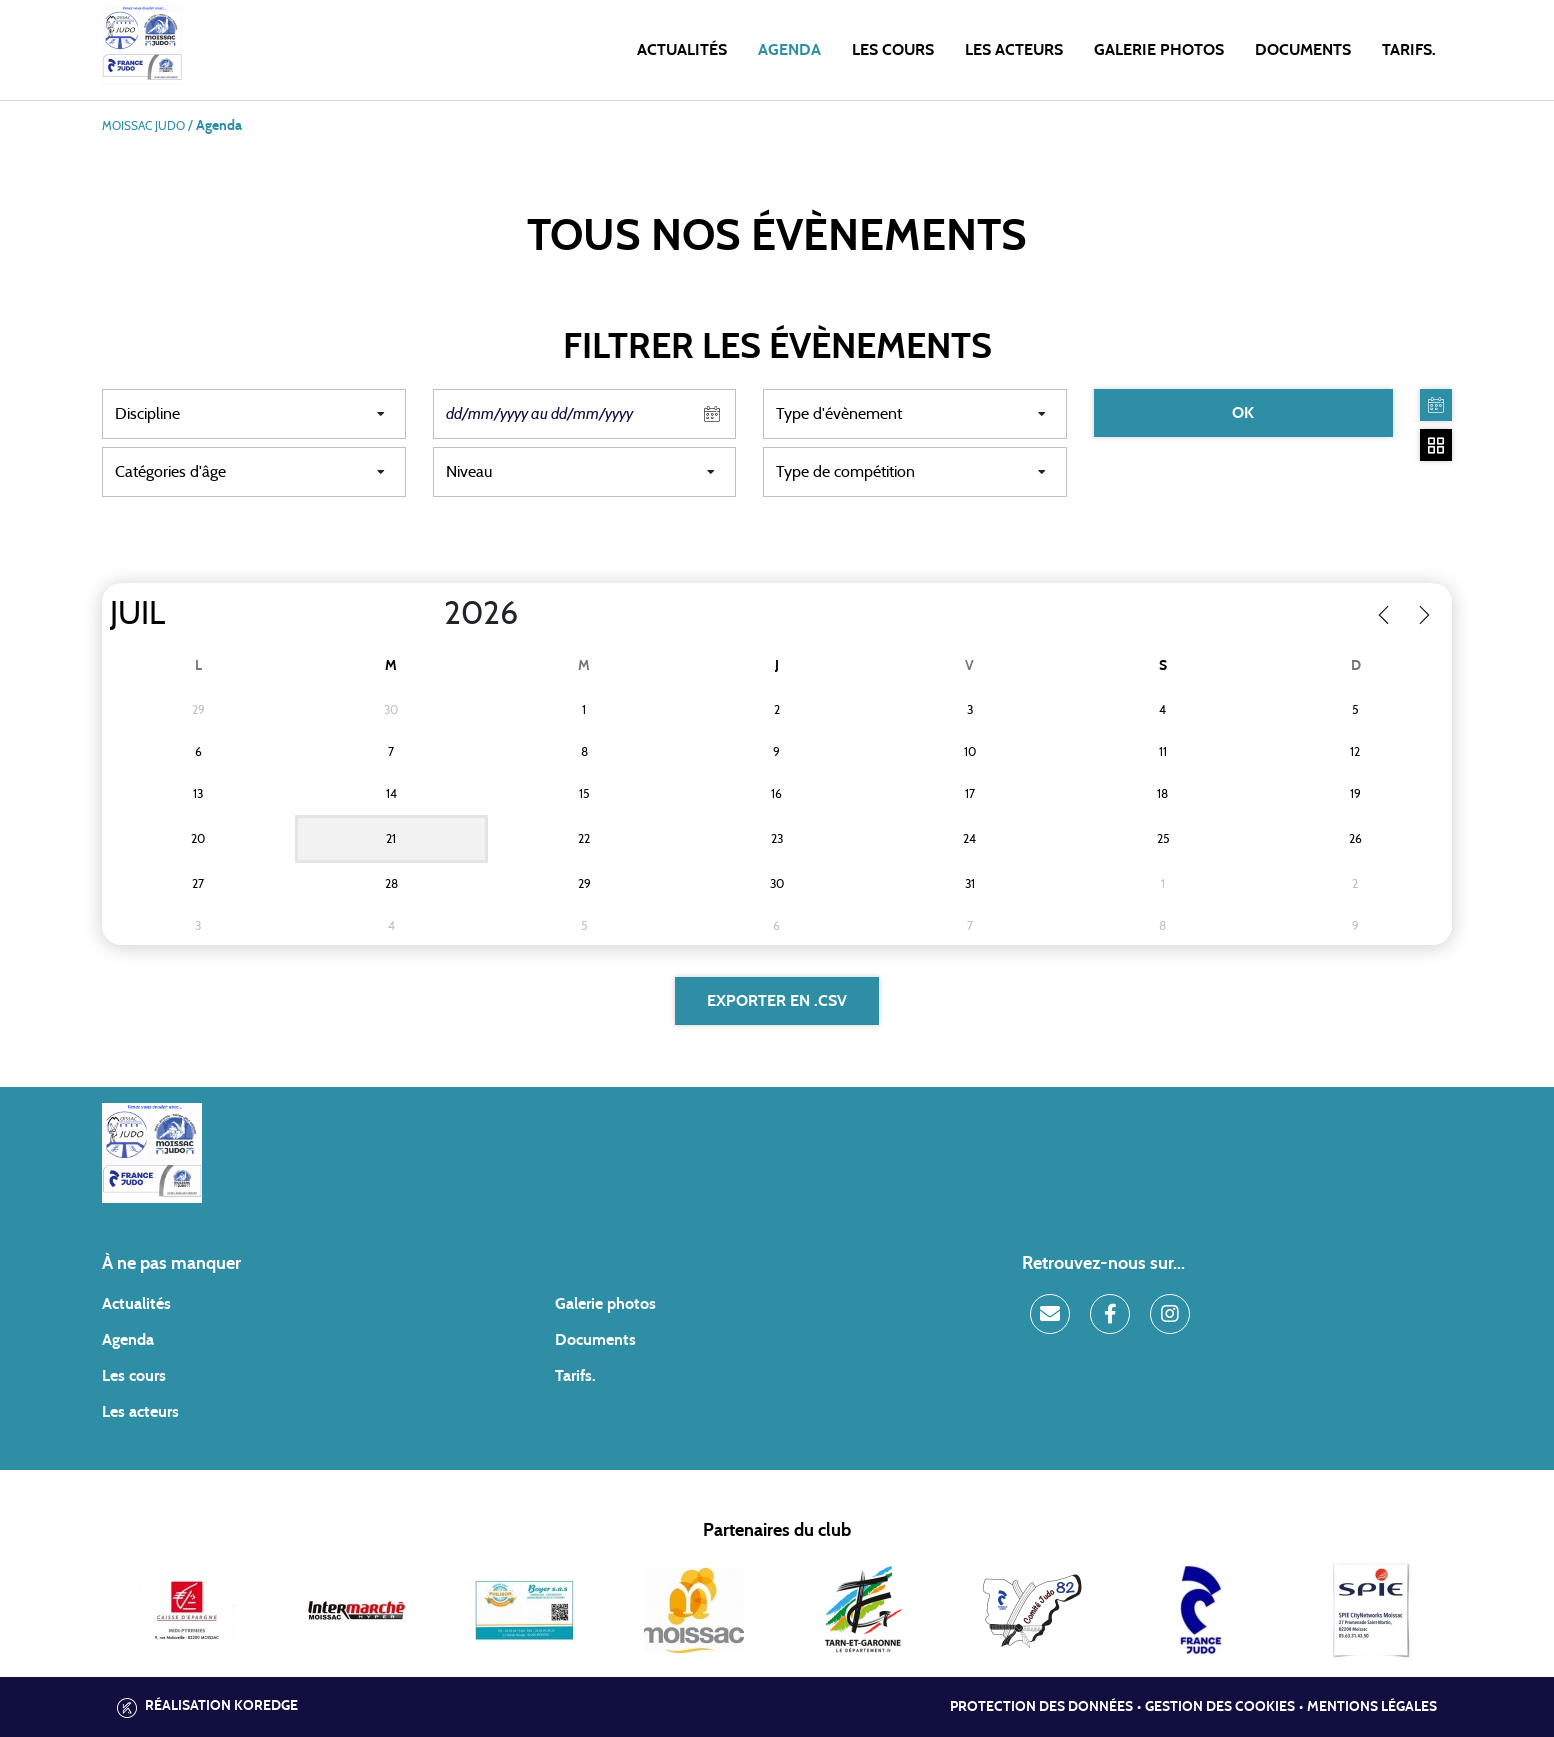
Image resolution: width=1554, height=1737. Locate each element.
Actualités (682, 50)
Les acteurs (1014, 50)
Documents (1303, 50)
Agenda (789, 50)
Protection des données (1041, 1707)
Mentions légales (1372, 1707)
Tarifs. (1409, 50)
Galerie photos (1159, 50)
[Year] (428, 614)
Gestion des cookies (1220, 1707)
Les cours (893, 50)
